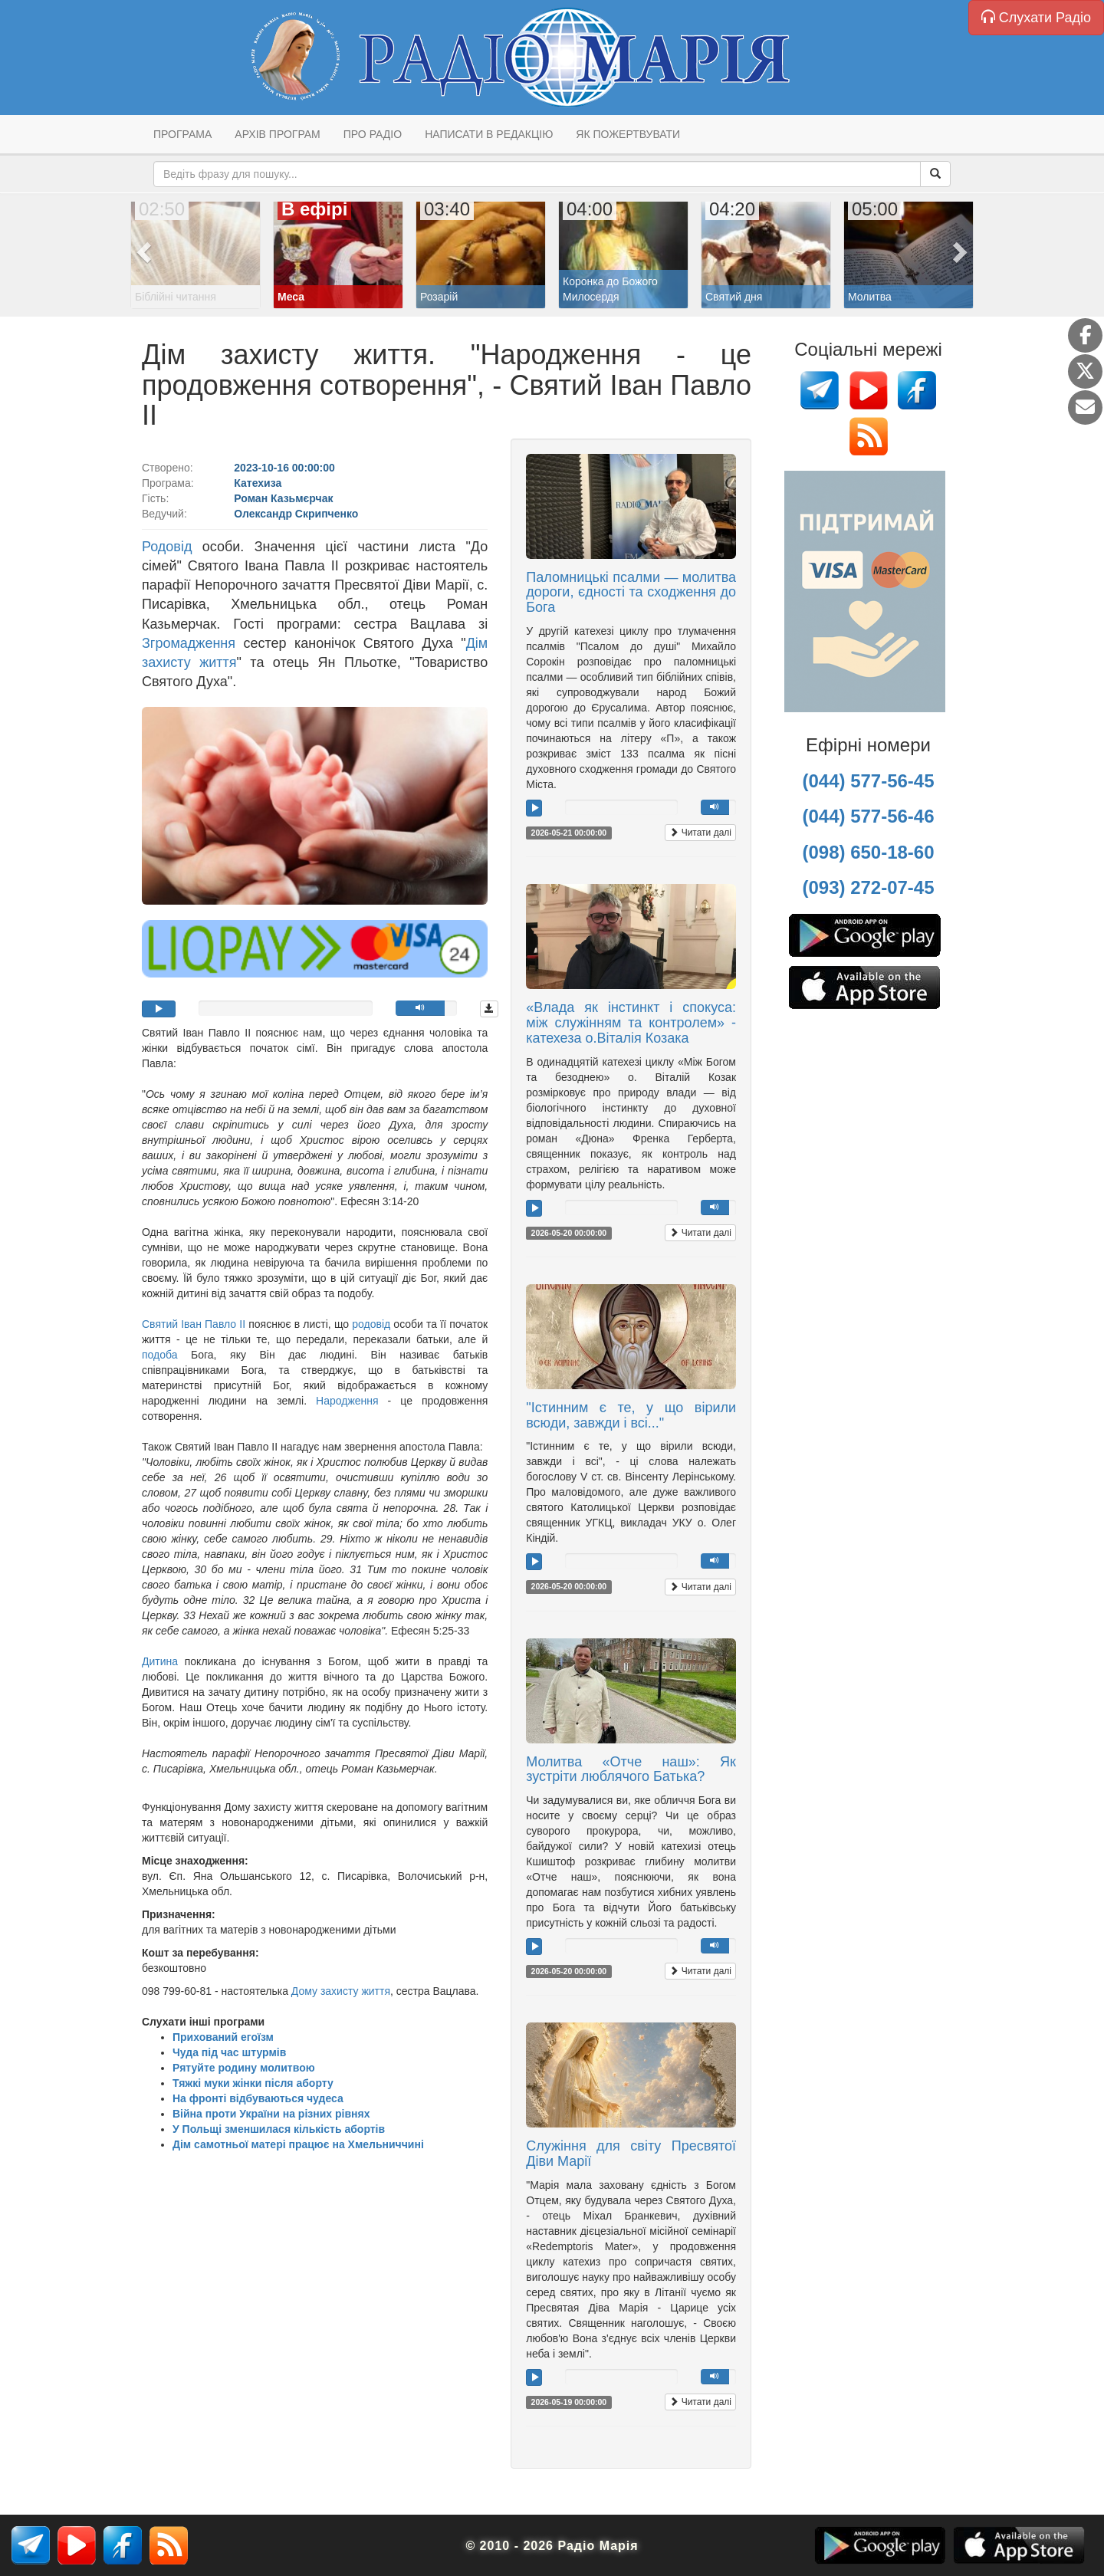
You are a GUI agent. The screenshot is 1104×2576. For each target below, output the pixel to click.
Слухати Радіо (1036, 17)
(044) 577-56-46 (868, 816)
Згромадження (188, 643)
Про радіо (372, 134)
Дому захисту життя (340, 1991)
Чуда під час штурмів (229, 2052)
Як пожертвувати (628, 134)
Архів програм (277, 134)
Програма (182, 134)
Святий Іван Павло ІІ (193, 1324)
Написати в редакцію (489, 134)
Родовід (172, 546)
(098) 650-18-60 (868, 852)
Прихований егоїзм (223, 2037)
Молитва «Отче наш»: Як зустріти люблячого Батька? (631, 1769)
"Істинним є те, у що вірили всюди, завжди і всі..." (631, 1415)
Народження (352, 1401)
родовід (371, 1324)
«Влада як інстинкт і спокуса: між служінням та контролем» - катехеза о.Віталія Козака (631, 1023)
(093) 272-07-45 (868, 887)
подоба (160, 1355)
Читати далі (700, 832)
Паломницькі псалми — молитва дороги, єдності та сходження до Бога (631, 593)
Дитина (160, 1661)
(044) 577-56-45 (868, 780)
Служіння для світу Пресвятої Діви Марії (631, 2153)
